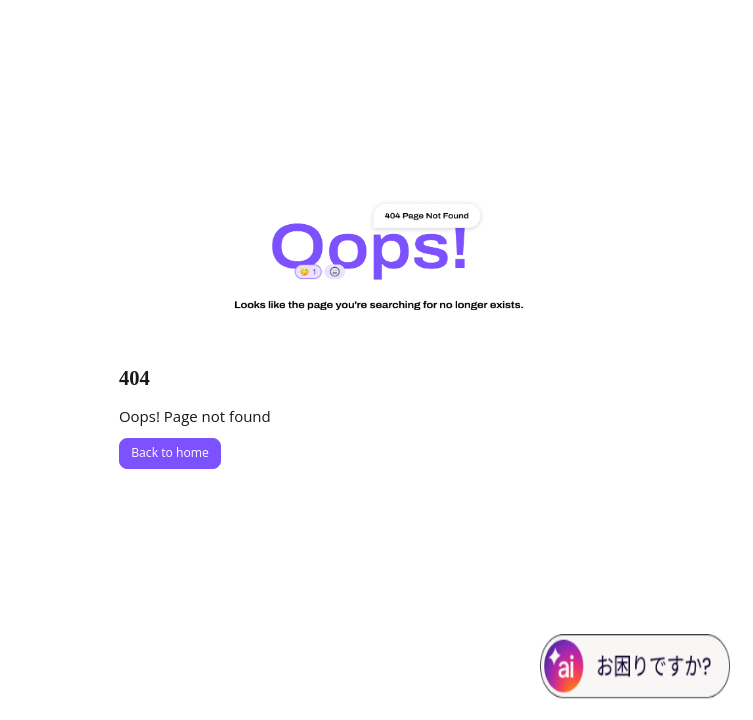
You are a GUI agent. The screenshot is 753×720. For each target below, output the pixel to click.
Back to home (170, 452)
